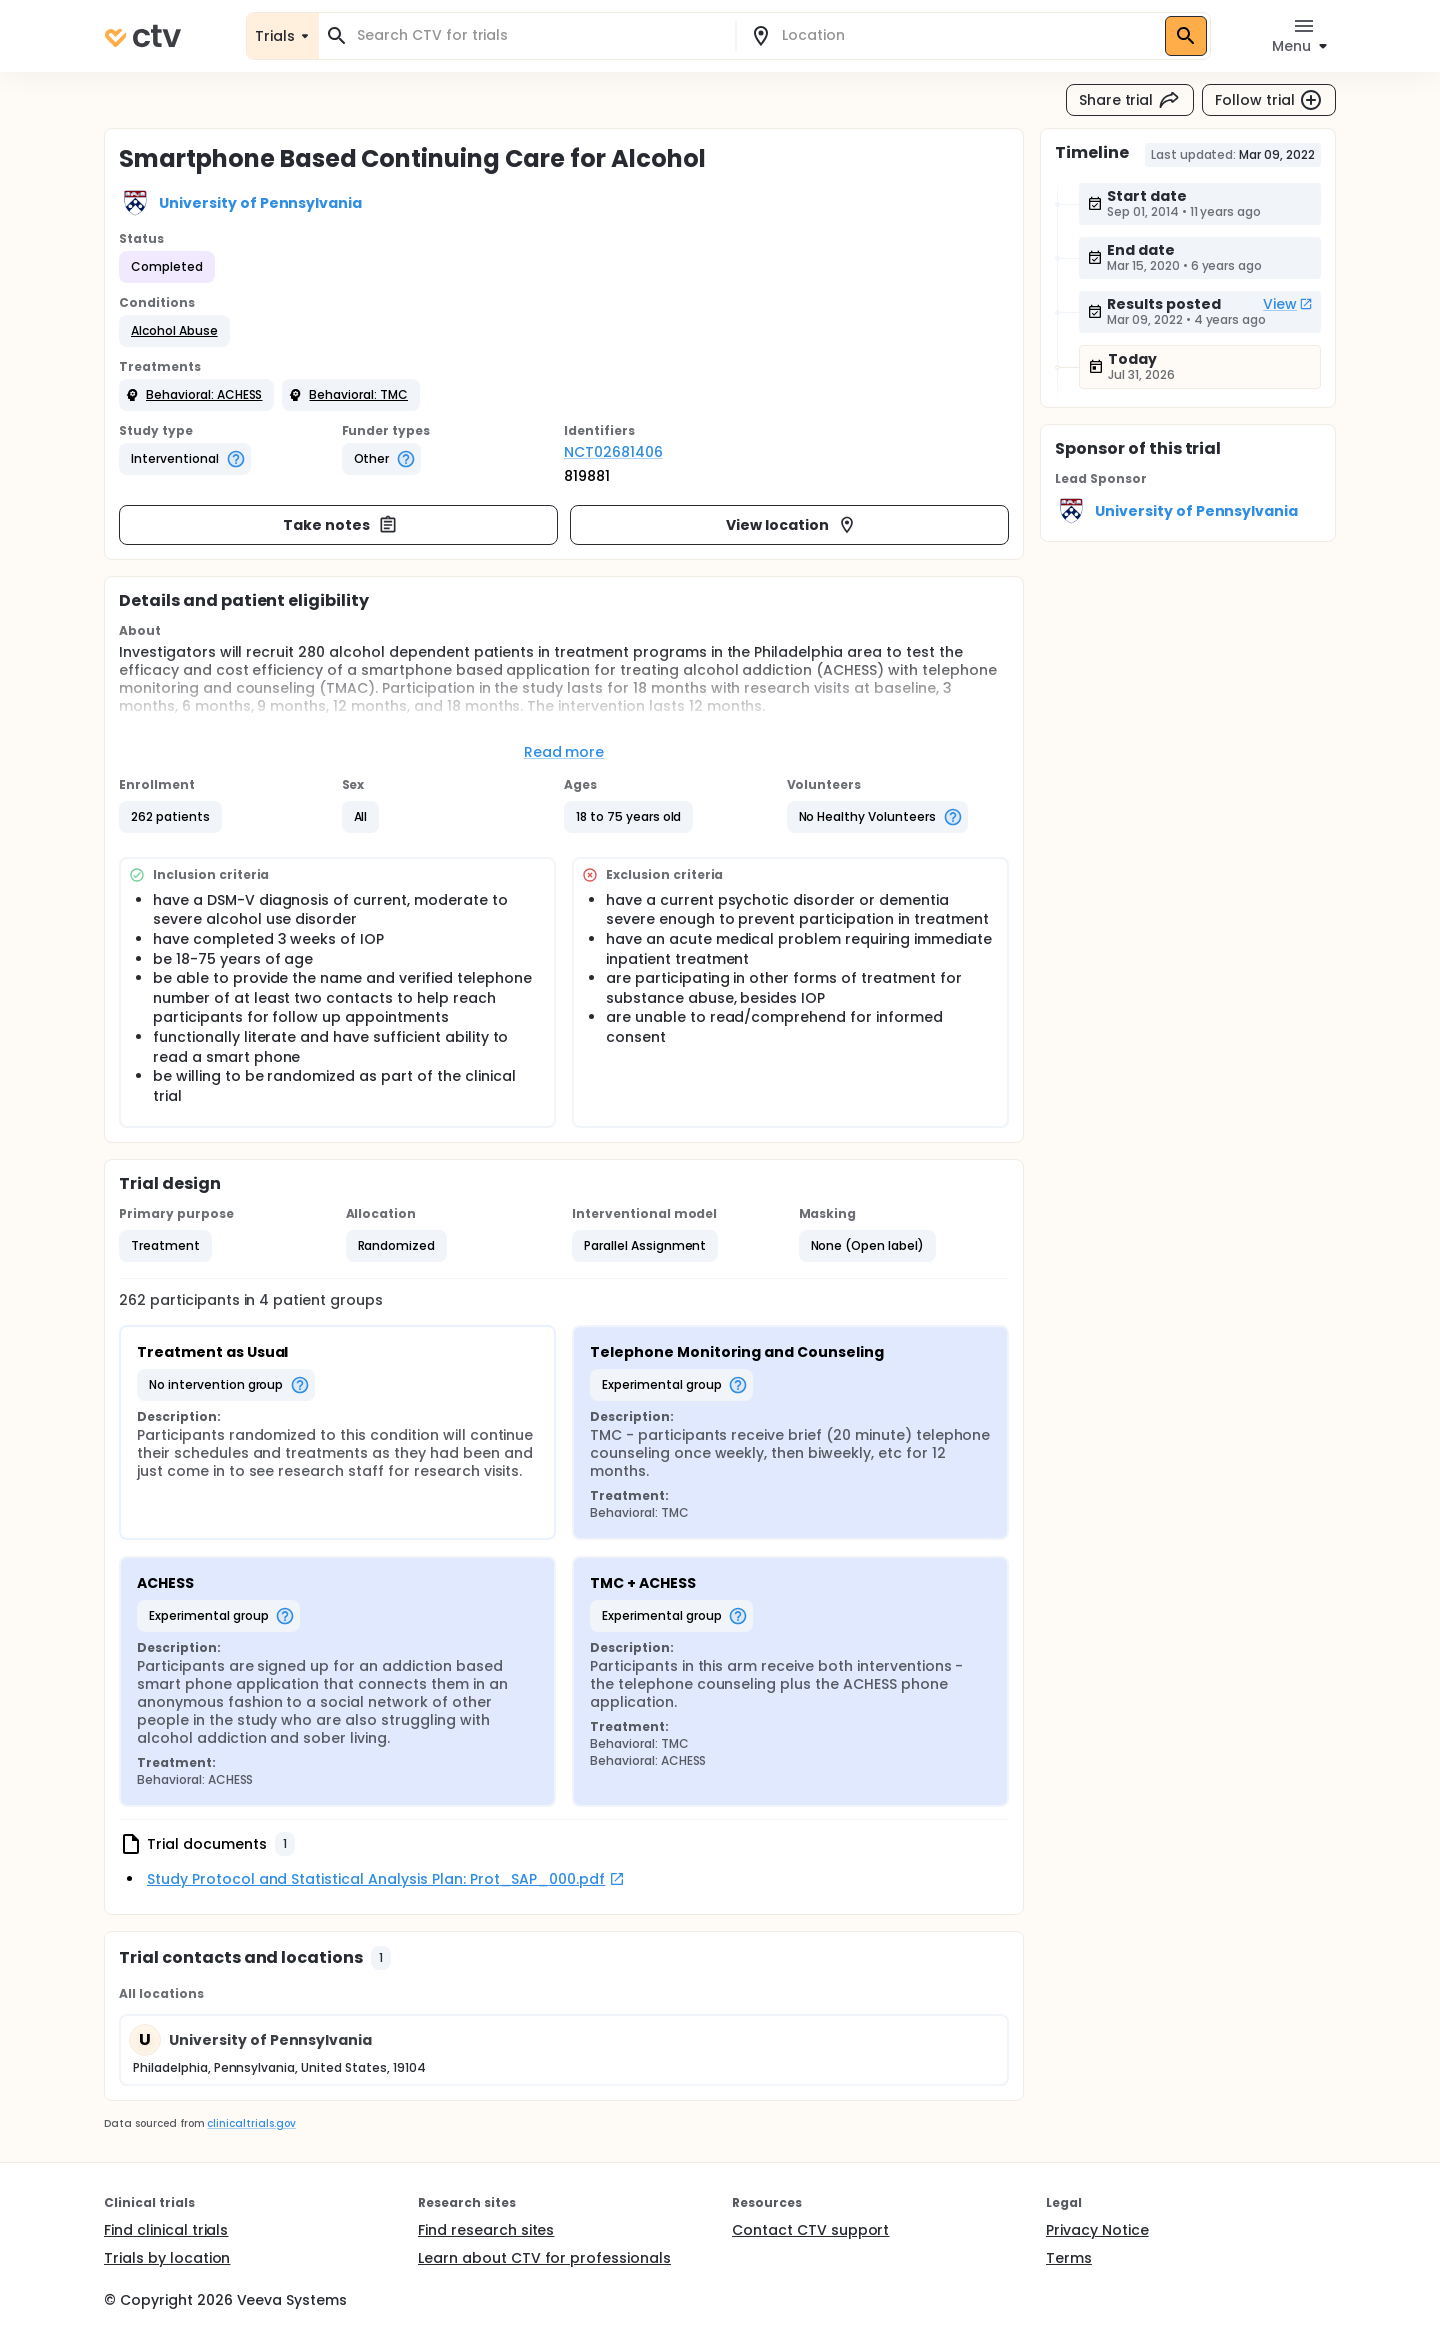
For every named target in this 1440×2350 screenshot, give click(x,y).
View (1288, 304)
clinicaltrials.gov (251, 2123)
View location (791, 525)
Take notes (340, 525)
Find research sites (486, 2230)
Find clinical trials (166, 2230)
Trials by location (167, 2258)
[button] (174, 331)
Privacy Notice (1097, 2230)
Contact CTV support (810, 2230)
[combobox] (539, 35)
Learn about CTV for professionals (544, 2258)
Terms (1069, 2258)
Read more (564, 752)
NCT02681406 (613, 452)
